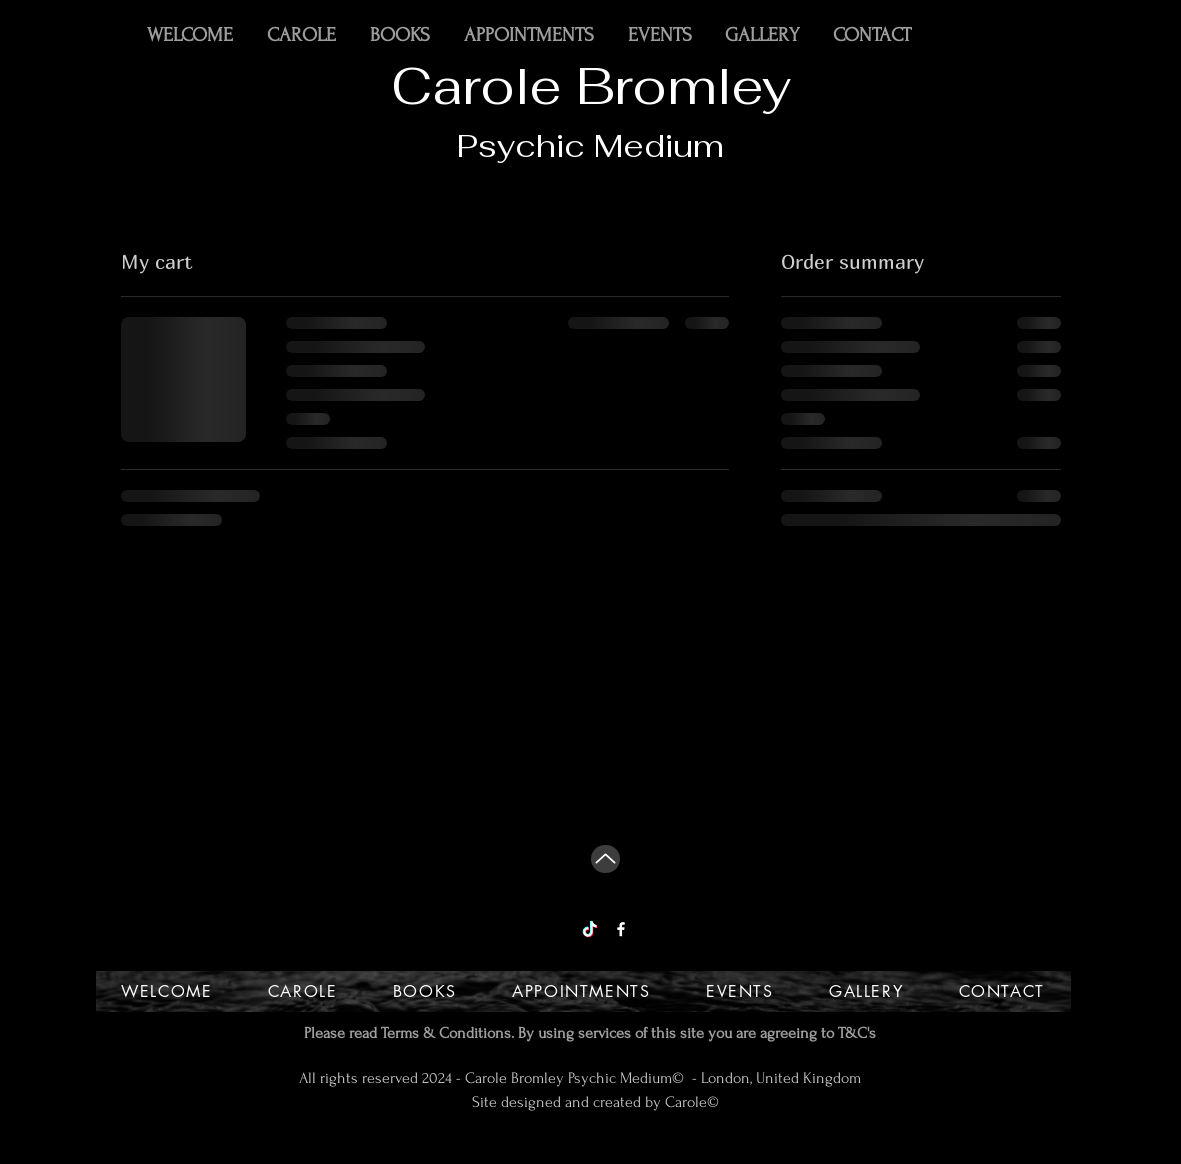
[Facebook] (621, 929)
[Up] (605, 859)
